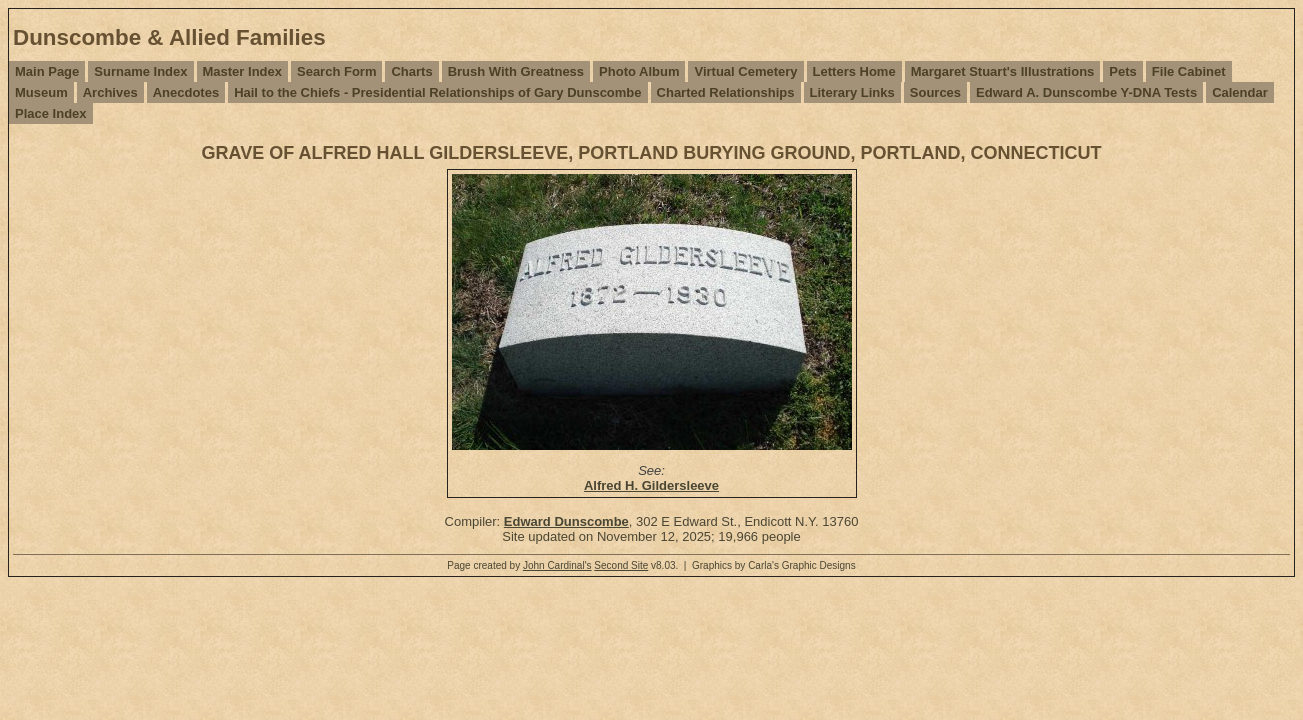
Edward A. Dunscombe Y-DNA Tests (1086, 92)
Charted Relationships (726, 92)
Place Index (51, 113)
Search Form (336, 71)
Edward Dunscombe (566, 521)
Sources (935, 92)
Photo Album (639, 71)
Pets (1122, 71)
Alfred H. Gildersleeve (651, 485)
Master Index (242, 71)
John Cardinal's (557, 565)
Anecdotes (186, 92)
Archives (110, 92)
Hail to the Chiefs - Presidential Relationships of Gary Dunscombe (437, 92)
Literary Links (852, 92)
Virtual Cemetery (745, 71)
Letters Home (854, 71)
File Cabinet (1189, 71)
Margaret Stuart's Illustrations (1003, 71)
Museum (41, 92)
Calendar (1240, 92)
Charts (411, 71)
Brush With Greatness (516, 71)
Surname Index (140, 71)
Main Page (47, 71)
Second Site (621, 565)
